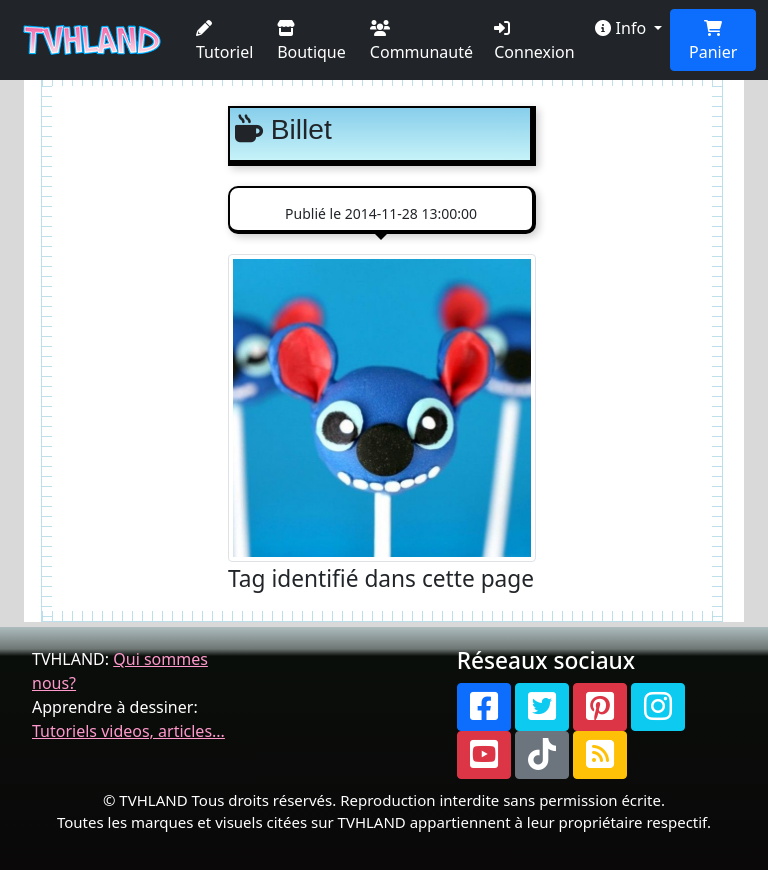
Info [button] (622, 28)
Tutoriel (224, 41)
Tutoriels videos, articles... (128, 731)
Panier (713, 41)
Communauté (421, 41)
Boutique (311, 41)
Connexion (534, 41)
